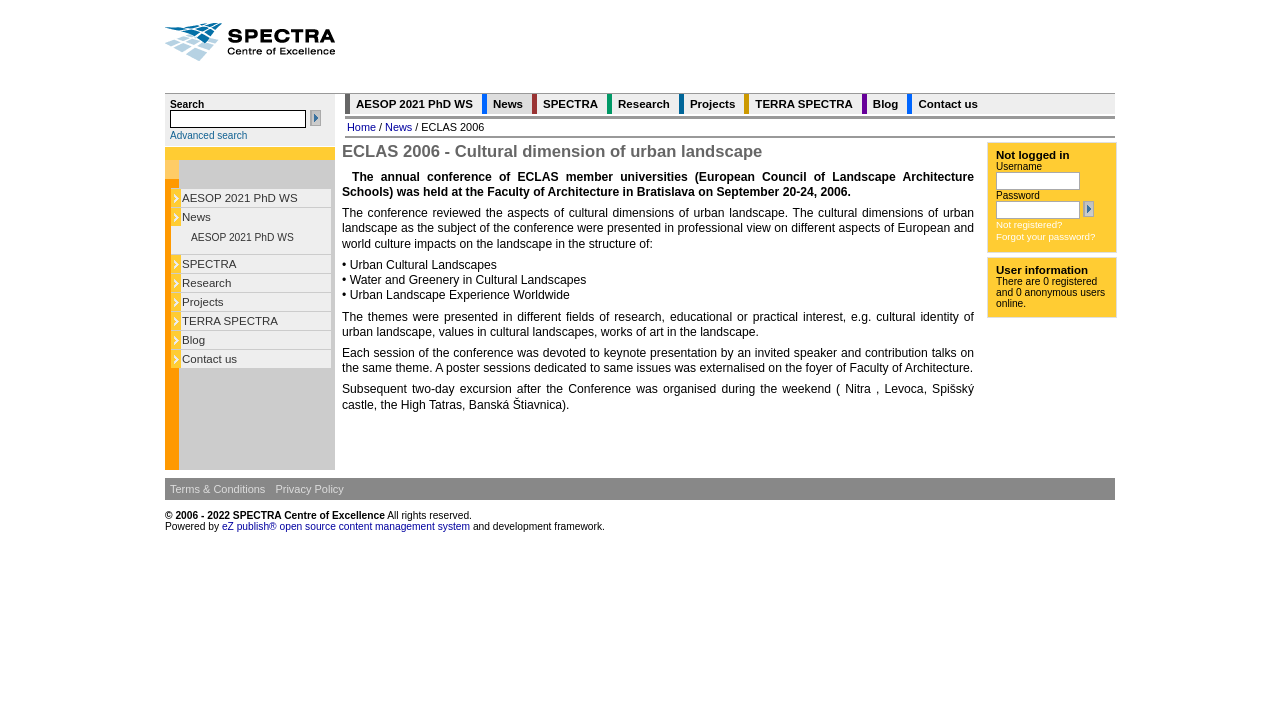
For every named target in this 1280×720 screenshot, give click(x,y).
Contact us (209, 359)
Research (206, 283)
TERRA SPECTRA (230, 321)
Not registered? (1029, 224)
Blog (193, 340)
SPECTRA (209, 264)
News (196, 217)
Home (361, 127)
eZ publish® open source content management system (347, 526)
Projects (203, 302)
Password (1018, 195)
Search (187, 104)
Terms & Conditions (217, 489)
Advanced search (208, 135)
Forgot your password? (1045, 236)
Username (1019, 166)
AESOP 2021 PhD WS (240, 198)
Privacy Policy (309, 489)
